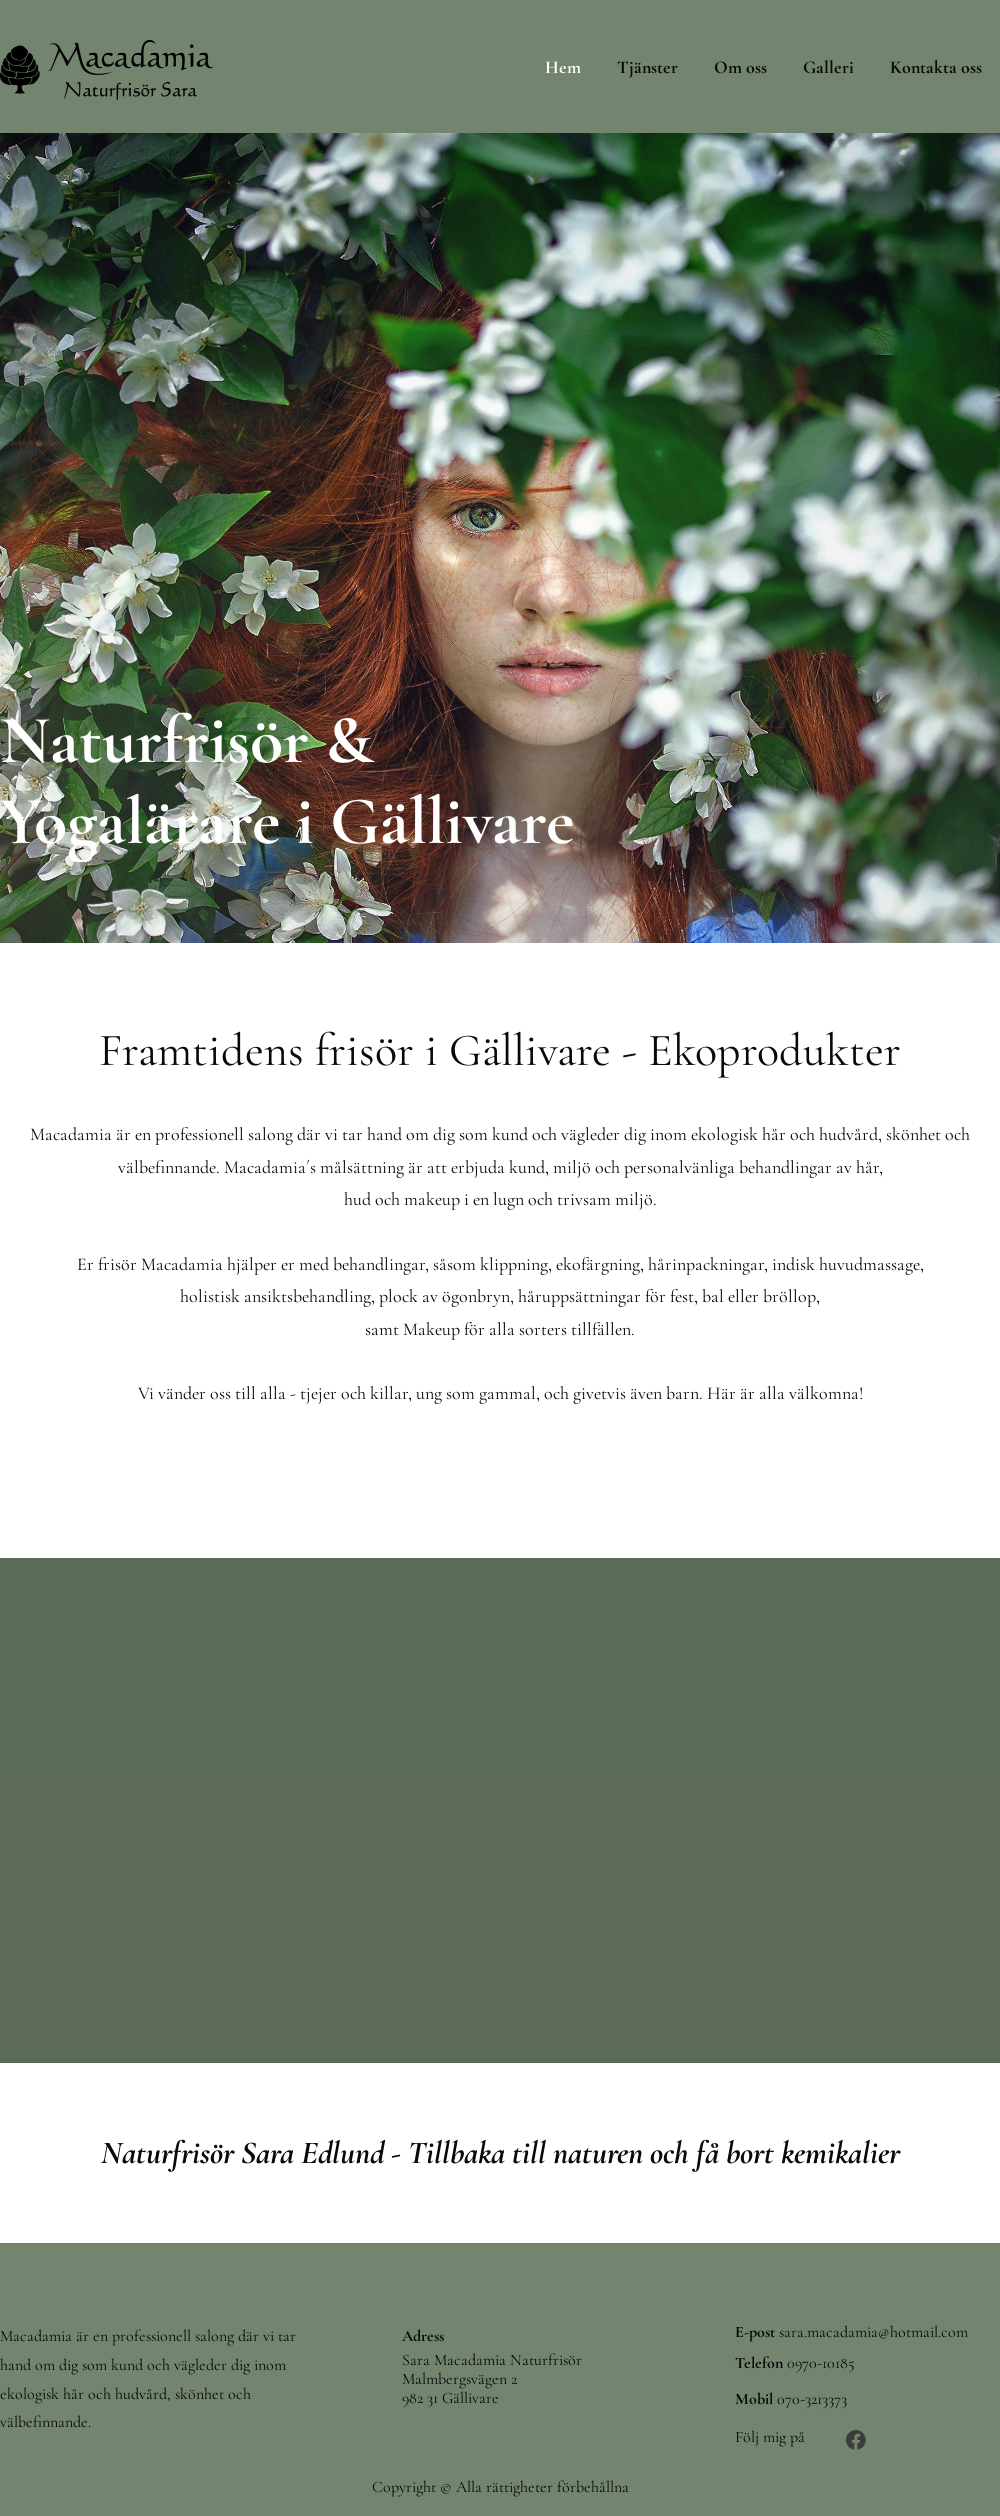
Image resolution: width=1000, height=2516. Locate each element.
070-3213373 (812, 2399)
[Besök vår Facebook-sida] (856, 2440)
